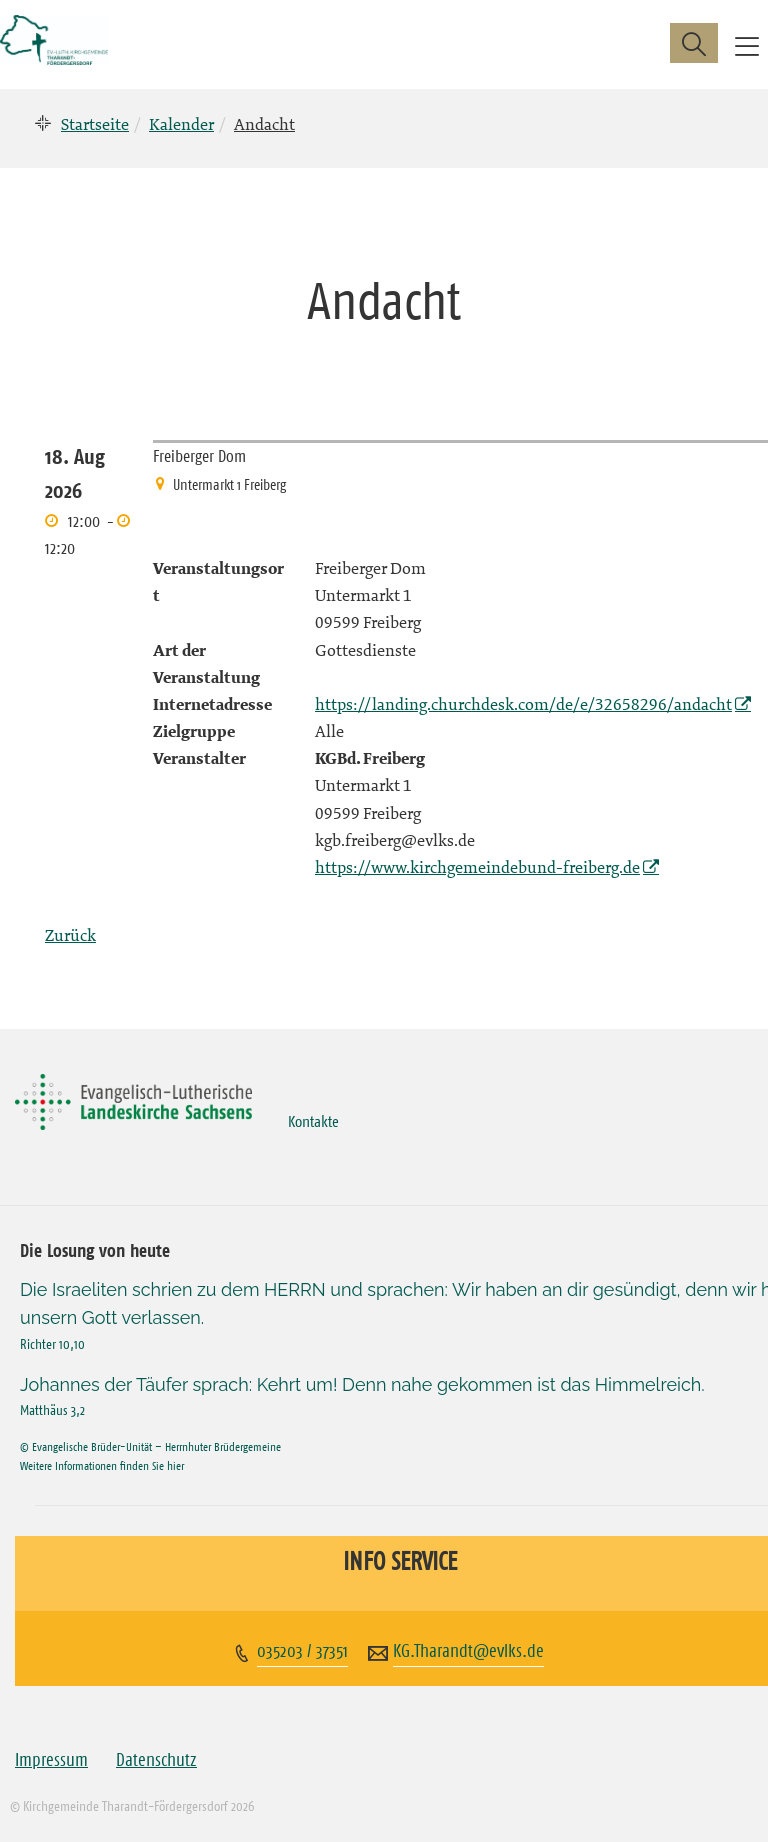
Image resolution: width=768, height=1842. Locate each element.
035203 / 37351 (302, 1651)
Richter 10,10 (52, 1344)
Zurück (70, 935)
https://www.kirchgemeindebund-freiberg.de (477, 867)
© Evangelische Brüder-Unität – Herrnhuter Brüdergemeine (150, 1446)
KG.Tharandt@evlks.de (468, 1651)
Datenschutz (156, 1760)
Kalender (181, 124)
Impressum (51, 1760)
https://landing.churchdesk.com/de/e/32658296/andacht (523, 704)
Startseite (95, 124)
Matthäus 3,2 (52, 1410)
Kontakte (313, 1121)
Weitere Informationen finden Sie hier (102, 1465)
